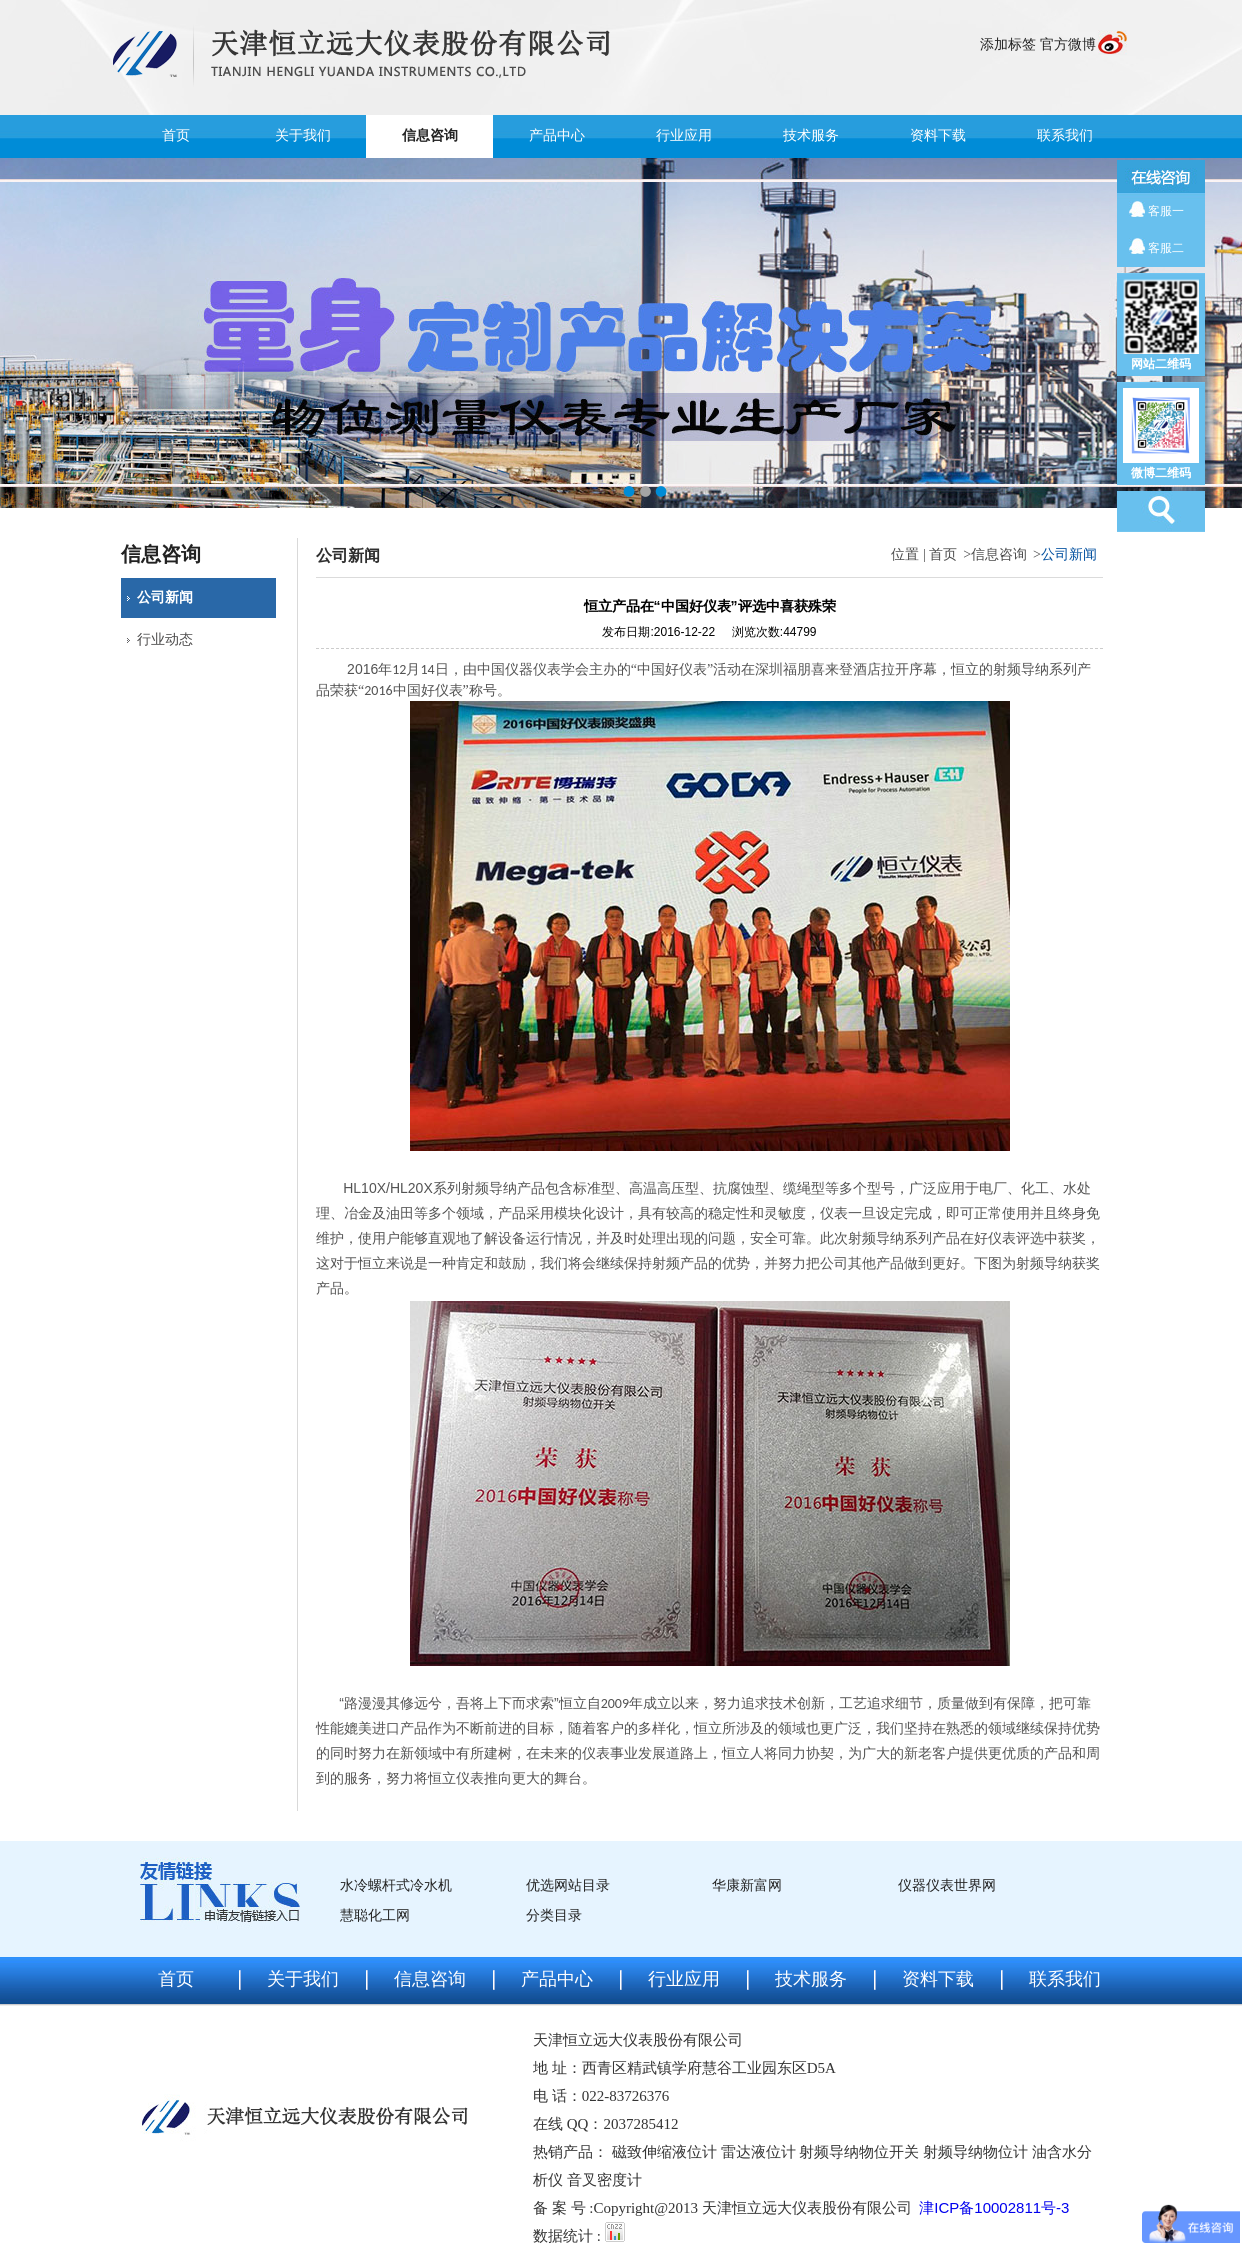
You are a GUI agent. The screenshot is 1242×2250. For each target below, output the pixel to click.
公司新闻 (165, 597)
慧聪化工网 (375, 1915)
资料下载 (938, 135)
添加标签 (1008, 44)
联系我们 (1065, 135)
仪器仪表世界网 (947, 1885)
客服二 (1166, 248)
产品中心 (557, 135)
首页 (176, 135)
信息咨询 (430, 135)
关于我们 (303, 135)
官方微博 (1068, 44)
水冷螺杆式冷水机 (396, 1885)
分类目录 (554, 1915)
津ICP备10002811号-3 (994, 2207)
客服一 (1166, 211)
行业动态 (165, 639)
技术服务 (811, 135)
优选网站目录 (568, 1885)
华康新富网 (747, 1885)
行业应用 (684, 135)
